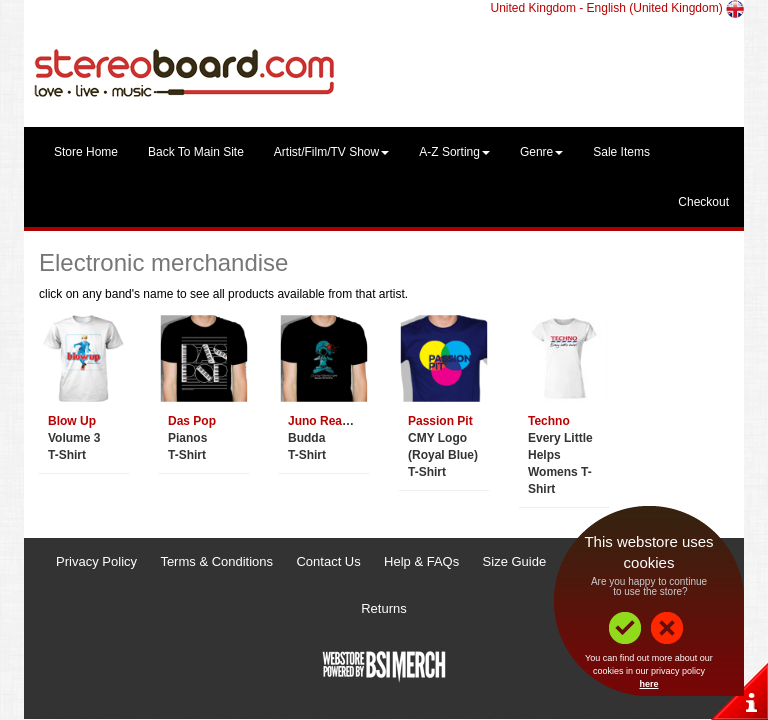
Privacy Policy (96, 561)
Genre (541, 152)
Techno (549, 421)
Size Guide (515, 561)
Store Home (86, 152)
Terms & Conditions (216, 561)
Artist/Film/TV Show (331, 152)
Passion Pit (440, 421)
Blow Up (72, 421)
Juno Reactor (326, 421)
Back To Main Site (196, 152)
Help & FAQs (421, 561)
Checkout (703, 202)
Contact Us (328, 561)
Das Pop (192, 421)
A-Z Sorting (454, 152)
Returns (384, 608)
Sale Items (621, 152)
